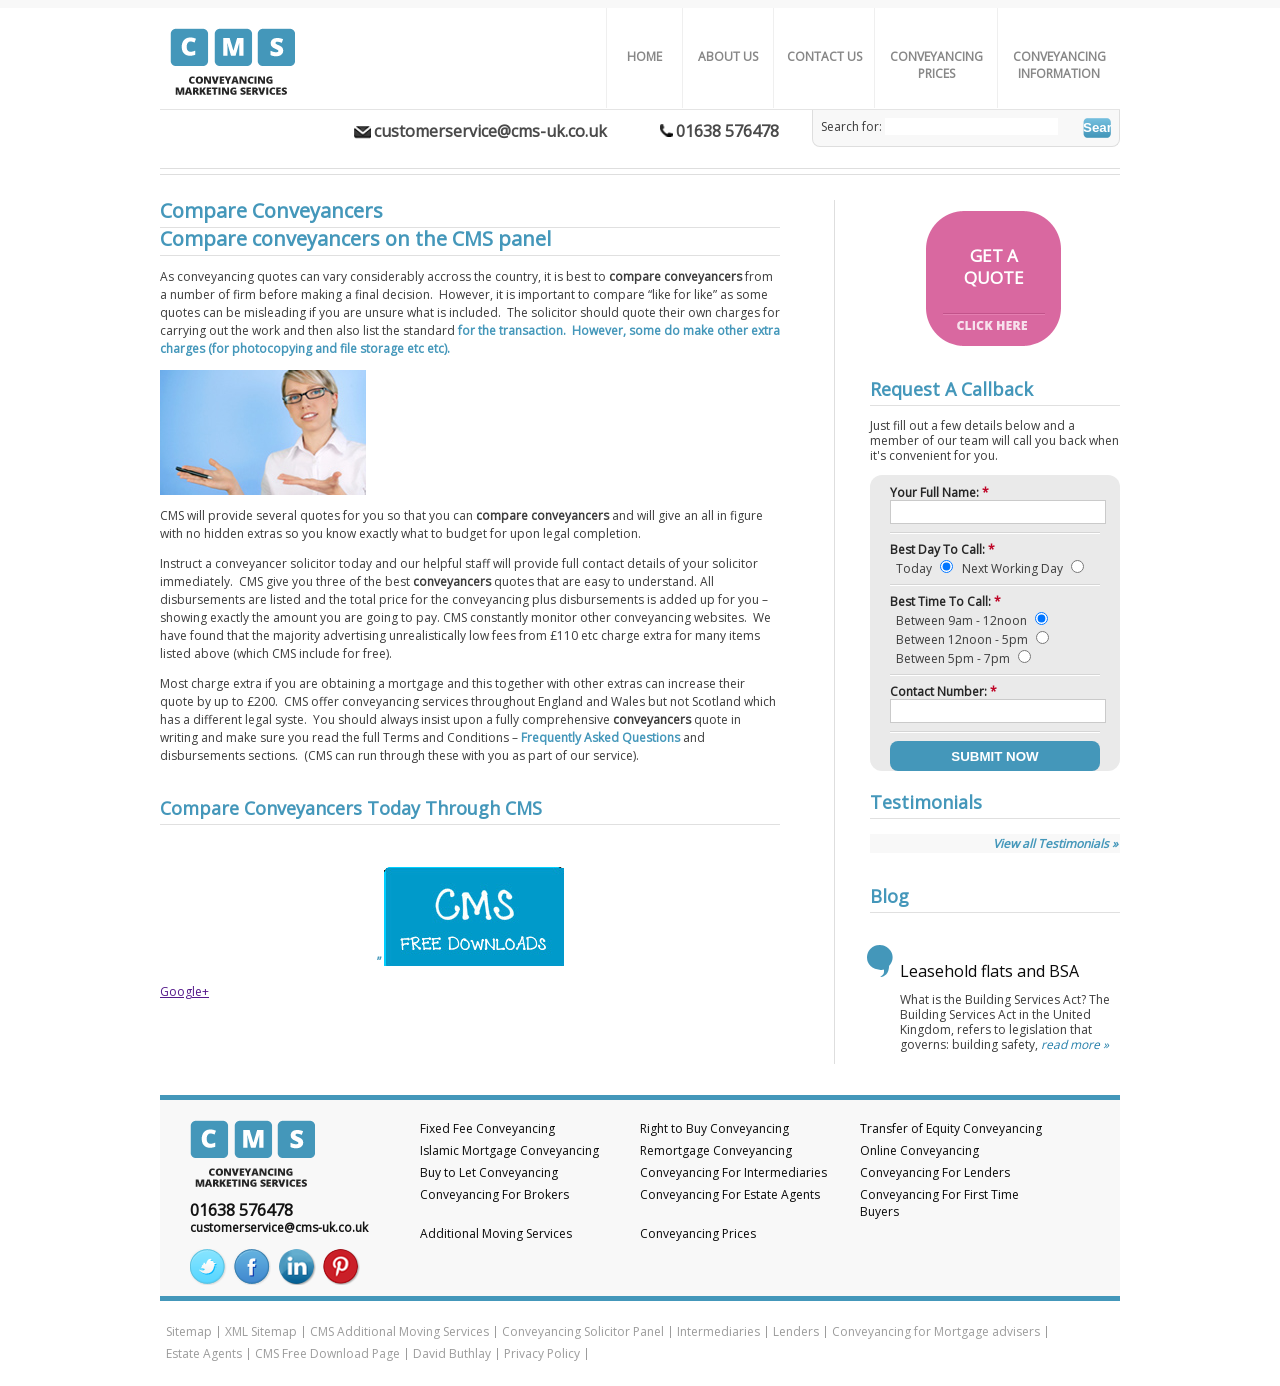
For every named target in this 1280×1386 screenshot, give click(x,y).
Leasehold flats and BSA (989, 971)
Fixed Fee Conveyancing (487, 1128)
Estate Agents (204, 1353)
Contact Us (824, 56)
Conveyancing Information (1059, 65)
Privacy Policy (542, 1353)
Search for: (851, 126)
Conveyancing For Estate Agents (730, 1194)
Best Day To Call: (942, 549)
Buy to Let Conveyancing (489, 1172)
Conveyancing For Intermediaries (733, 1172)
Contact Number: (943, 691)
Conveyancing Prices (936, 65)
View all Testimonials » (1055, 843)
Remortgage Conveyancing (716, 1150)
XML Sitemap (261, 1331)
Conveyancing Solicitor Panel (583, 1331)
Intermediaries (718, 1331)
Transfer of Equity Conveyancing (951, 1128)
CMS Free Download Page (327, 1353)
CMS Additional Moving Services (399, 1331)
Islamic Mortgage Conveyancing (509, 1150)
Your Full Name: (939, 492)
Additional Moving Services (496, 1233)
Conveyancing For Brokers (494, 1194)
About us (728, 56)
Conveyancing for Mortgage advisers (936, 1331)
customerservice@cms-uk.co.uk (490, 131)
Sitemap (189, 1331)
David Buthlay (452, 1353)
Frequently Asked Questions (602, 737)
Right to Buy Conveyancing (714, 1128)
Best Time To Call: (945, 601)
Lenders (796, 1331)
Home (644, 56)
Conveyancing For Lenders (935, 1172)
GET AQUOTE (994, 266)
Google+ (184, 991)
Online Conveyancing (919, 1150)
